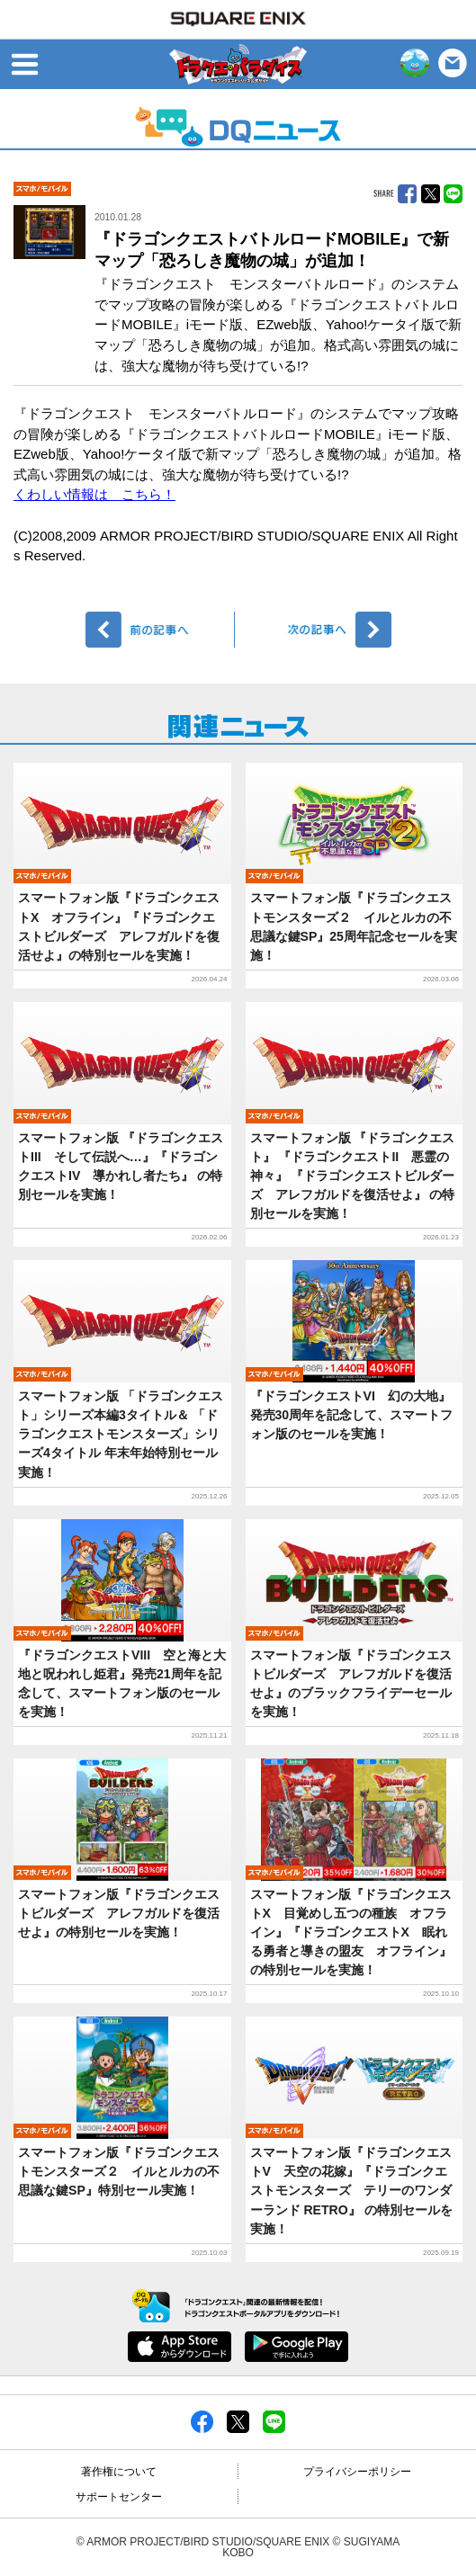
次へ (316, 630)
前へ (160, 630)
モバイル (42, 189)
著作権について (119, 2471)
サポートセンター (119, 2497)
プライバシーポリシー (357, 2471)
